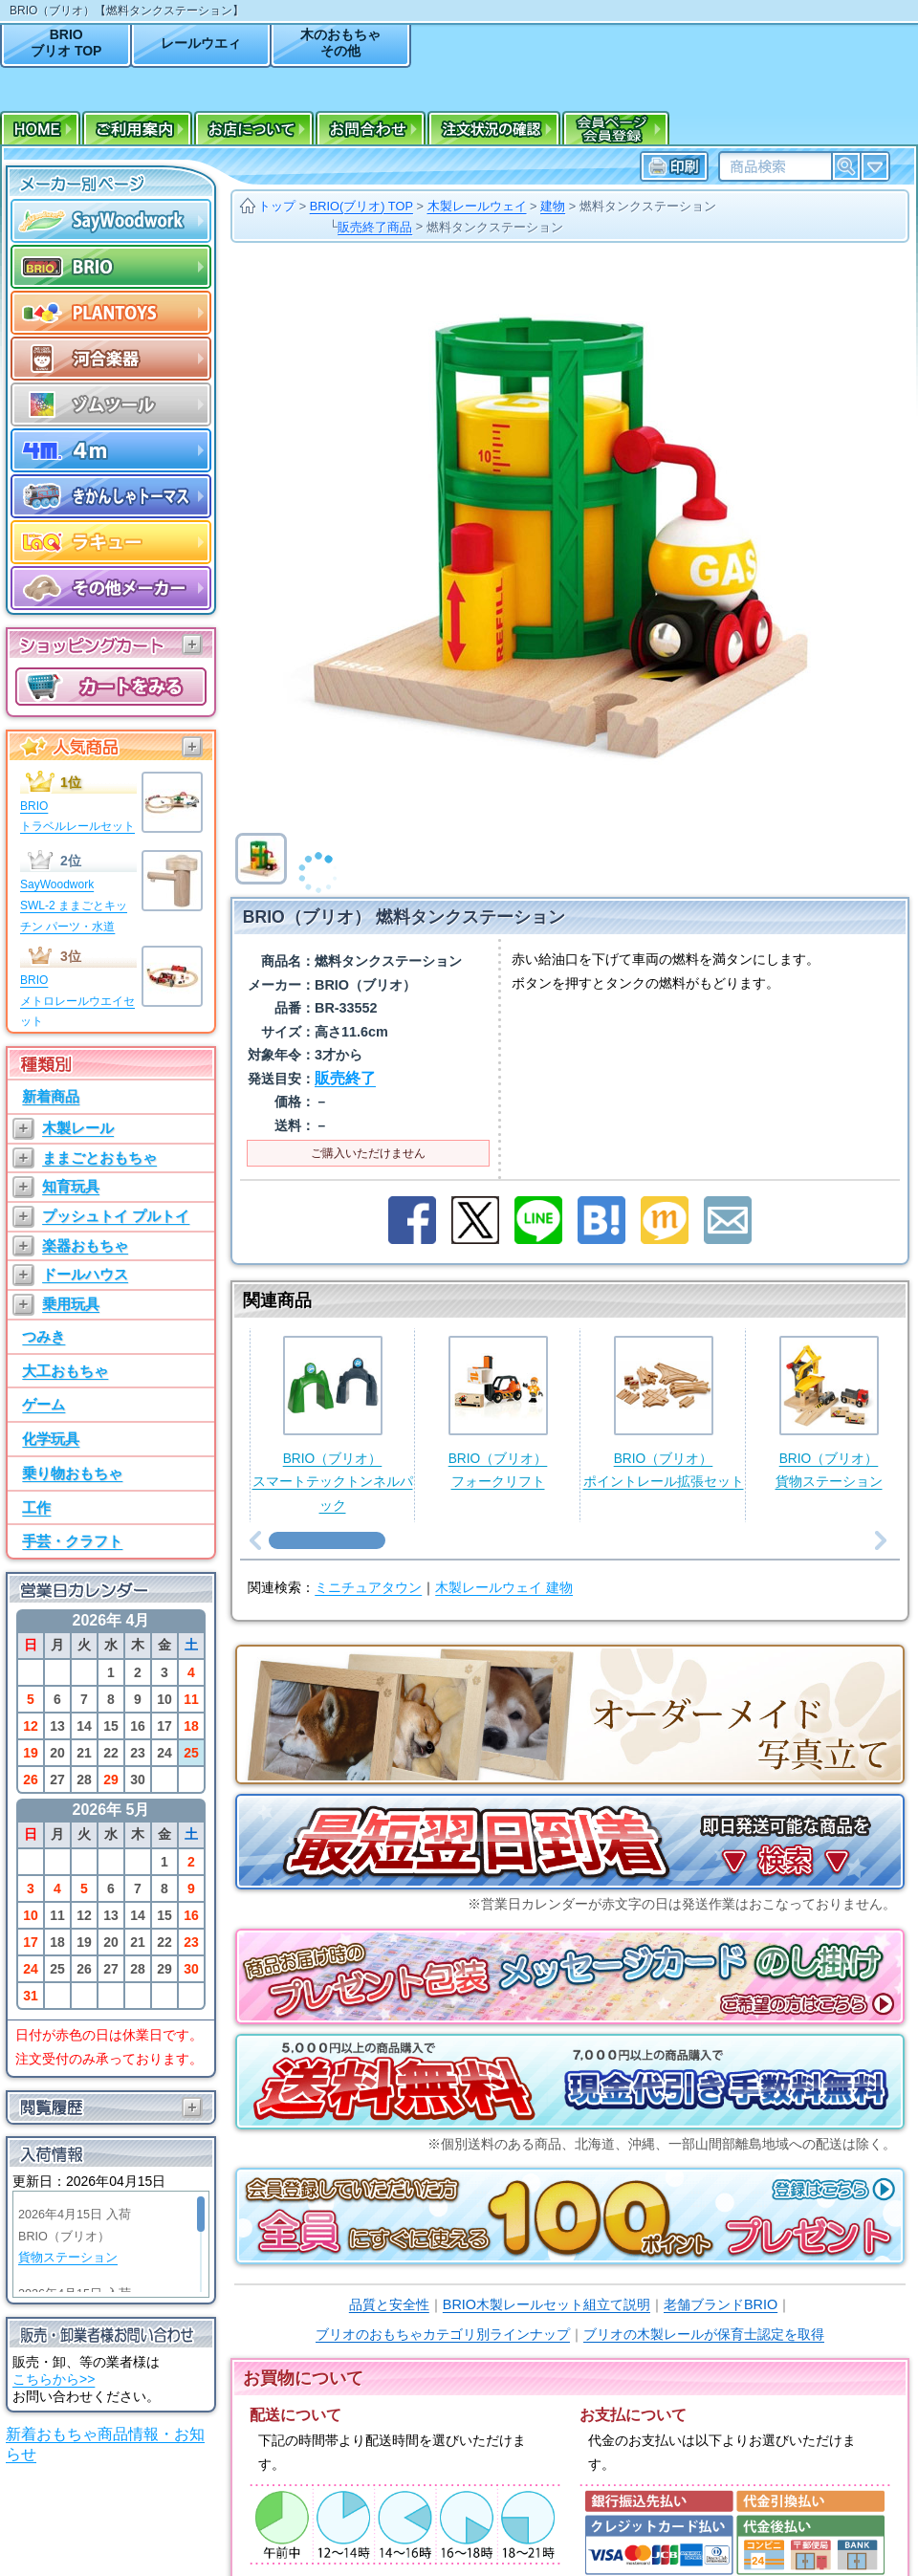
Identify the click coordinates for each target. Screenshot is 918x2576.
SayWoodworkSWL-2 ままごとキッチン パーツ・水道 (73, 905)
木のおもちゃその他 (340, 42)
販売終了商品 (375, 227)
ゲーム (43, 1404)
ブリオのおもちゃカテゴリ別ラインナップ (443, 2334)
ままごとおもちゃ (99, 1157)
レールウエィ (201, 43)
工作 (36, 1507)
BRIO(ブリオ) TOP (361, 206)
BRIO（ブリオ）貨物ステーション (829, 1413)
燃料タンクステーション (647, 206)
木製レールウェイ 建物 (504, 1588)
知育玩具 (70, 1186)
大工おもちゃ (65, 1371)
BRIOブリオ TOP (66, 42)
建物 (552, 206)
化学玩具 (50, 1438)
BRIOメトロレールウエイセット (77, 1000)
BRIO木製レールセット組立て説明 (546, 2304)
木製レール (78, 1128)
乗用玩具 (70, 1304)
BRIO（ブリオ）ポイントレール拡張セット (663, 1413)
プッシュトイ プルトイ (115, 1216)
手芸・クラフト (72, 1541)
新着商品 (50, 1096)
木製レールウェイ (477, 206)
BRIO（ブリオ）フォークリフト (498, 1413)
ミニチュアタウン (368, 1588)
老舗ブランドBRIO (720, 2304)
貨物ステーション (68, 2257)
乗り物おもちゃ (72, 1473)
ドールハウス (85, 1274)
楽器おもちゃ (85, 1245)
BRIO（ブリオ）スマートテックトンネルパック (332, 1424)
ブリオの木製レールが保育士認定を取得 (703, 2334)
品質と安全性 (389, 2304)
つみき (43, 1336)
